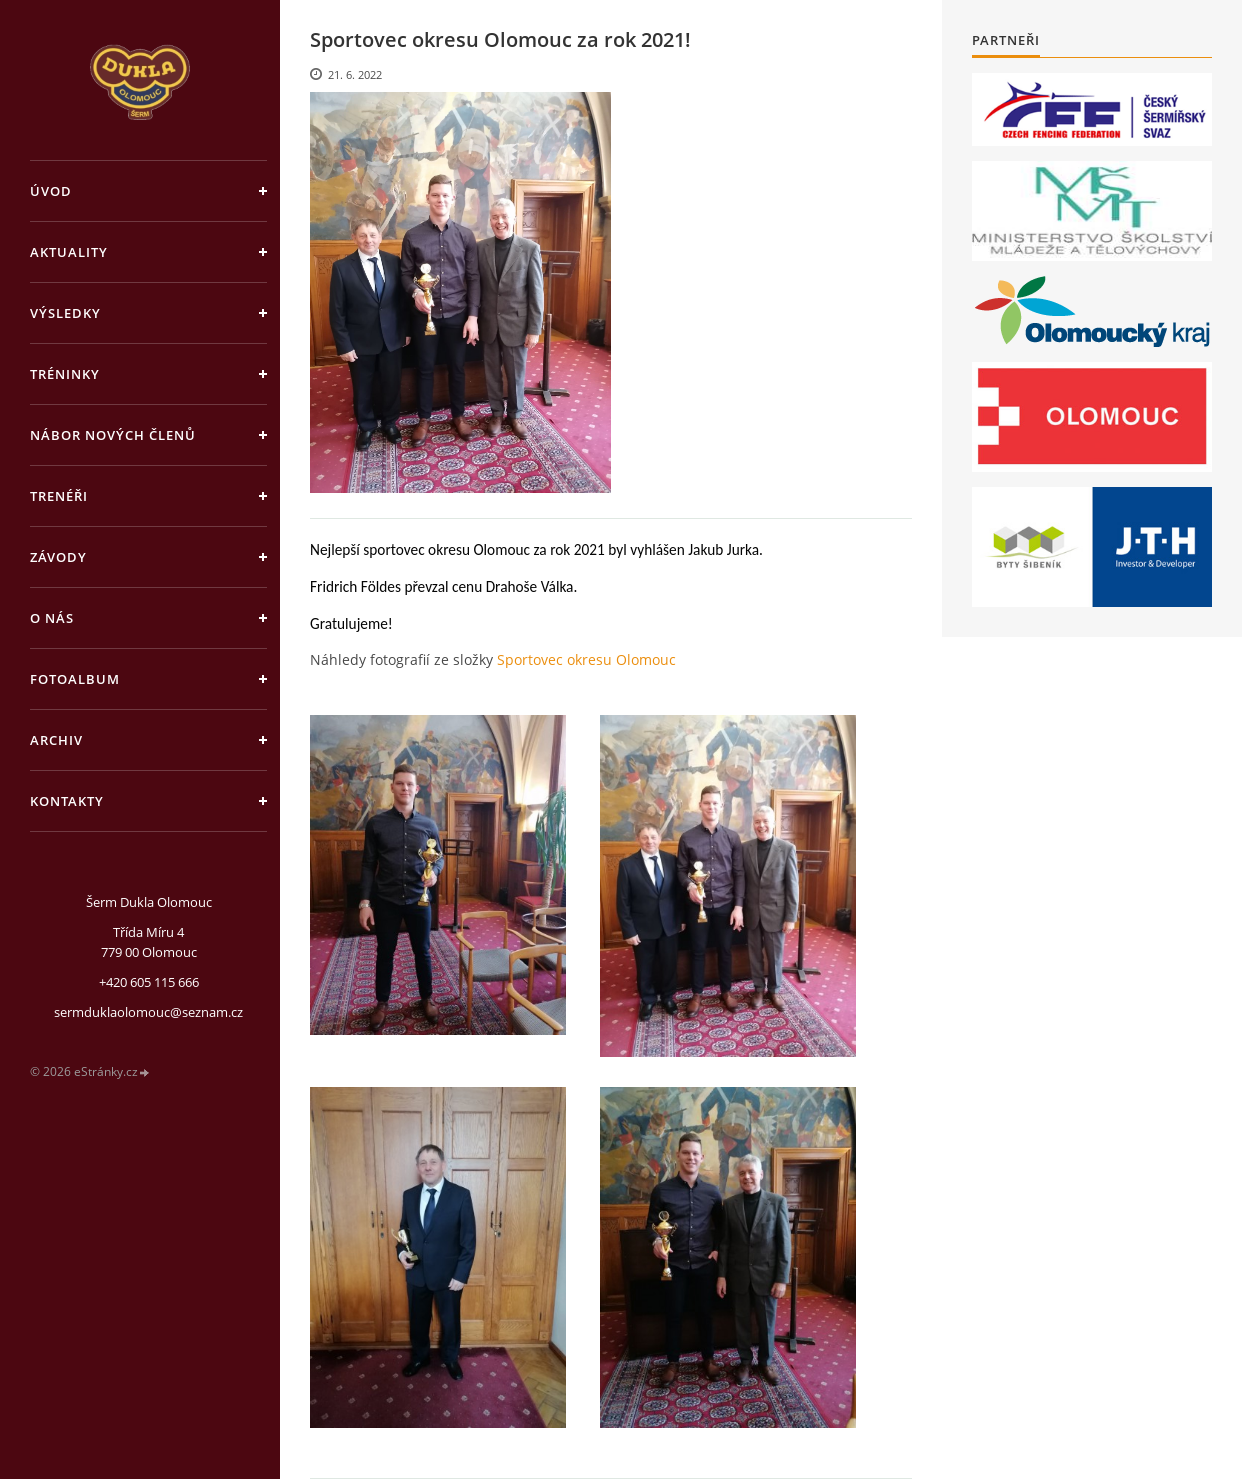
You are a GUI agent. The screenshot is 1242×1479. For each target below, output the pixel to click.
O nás (52, 618)
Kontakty (67, 801)
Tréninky (65, 374)
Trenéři (59, 496)
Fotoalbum (75, 679)
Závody (58, 557)
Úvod (51, 191)
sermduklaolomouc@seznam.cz (148, 1012)
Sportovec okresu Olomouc (586, 659)
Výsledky (65, 313)
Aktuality (69, 252)
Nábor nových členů (113, 435)
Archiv (56, 740)
